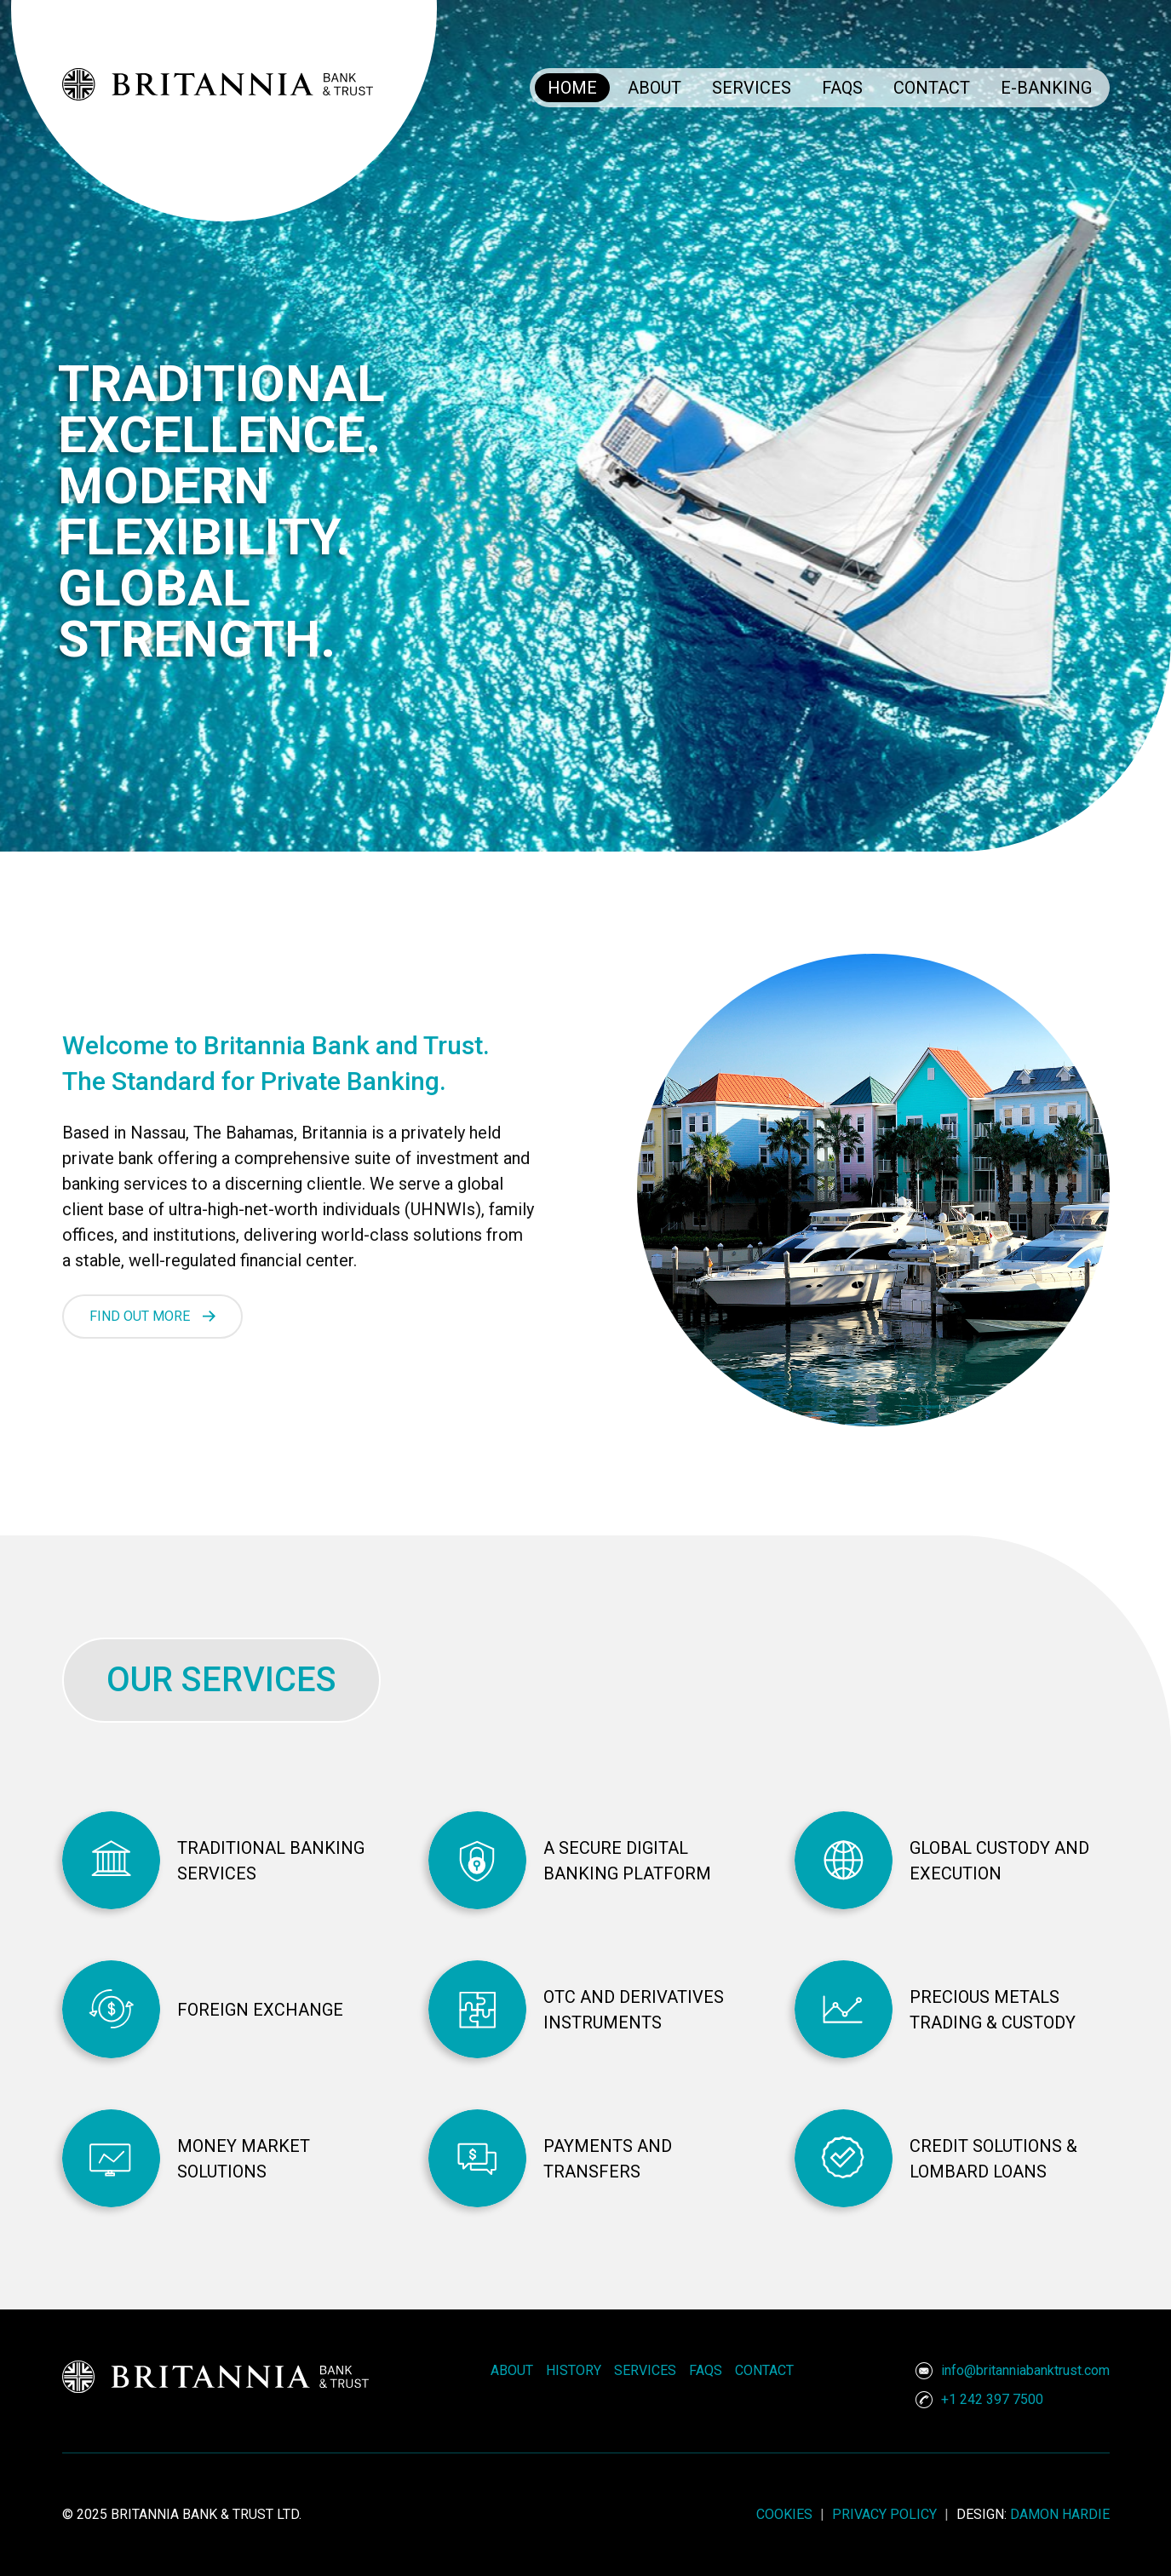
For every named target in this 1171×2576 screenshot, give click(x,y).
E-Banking (1046, 87)
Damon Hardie (1060, 2514)
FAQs (842, 87)
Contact (931, 87)
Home (572, 87)
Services (751, 87)
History (573, 2370)
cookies (786, 2514)
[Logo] (586, 50)
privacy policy (886, 2514)
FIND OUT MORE (139, 1316)
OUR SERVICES (221, 1680)
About (654, 87)
